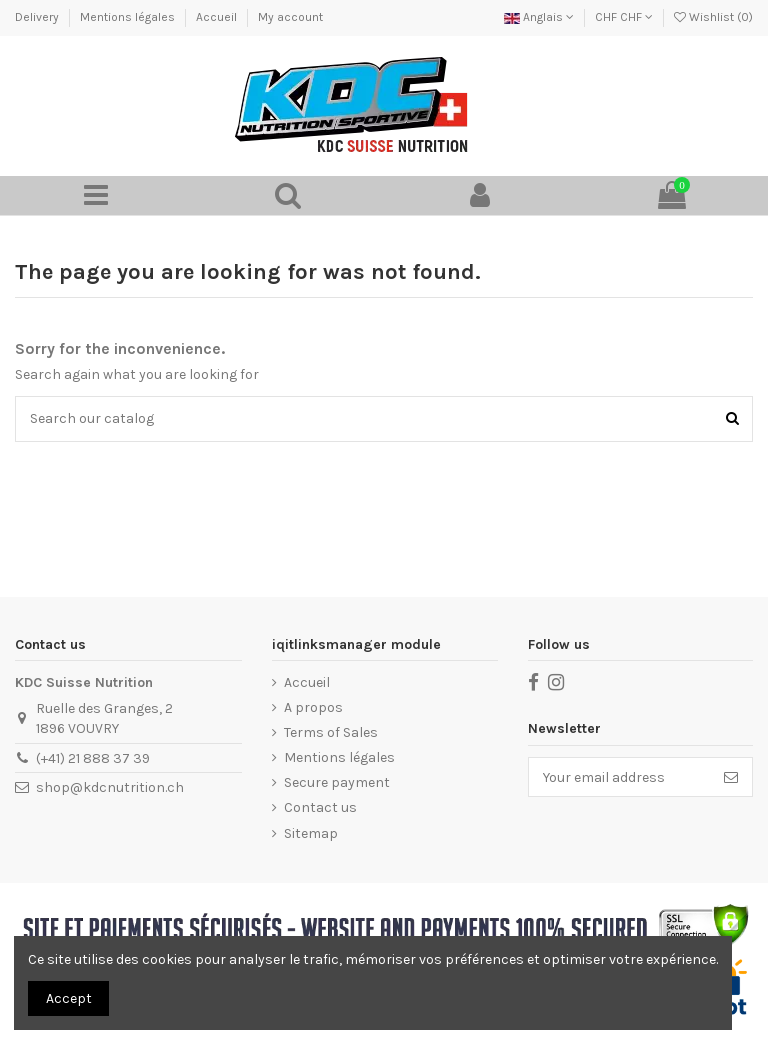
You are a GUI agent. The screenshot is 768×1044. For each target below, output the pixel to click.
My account (290, 17)
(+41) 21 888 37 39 (93, 758)
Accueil (218, 17)
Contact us (320, 807)
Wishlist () (713, 17)
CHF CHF (624, 17)
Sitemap (311, 833)
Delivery (38, 17)
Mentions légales (129, 17)
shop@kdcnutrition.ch (110, 787)
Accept (69, 998)
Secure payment (337, 782)
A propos (313, 707)
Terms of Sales (331, 732)
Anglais (539, 17)
